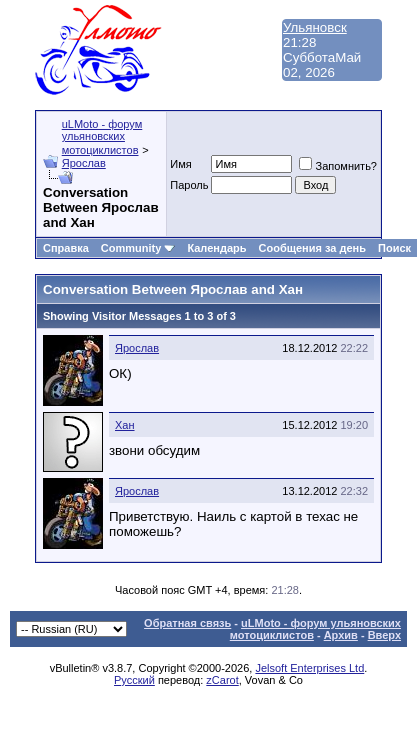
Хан (125, 425)
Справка (66, 248)
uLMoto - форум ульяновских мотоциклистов (102, 137)
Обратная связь (187, 623)
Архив (341, 635)
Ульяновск (315, 27)
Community (138, 248)
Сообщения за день (312, 248)
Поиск (394, 248)
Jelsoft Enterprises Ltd (309, 668)
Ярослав (84, 163)
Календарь (216, 248)
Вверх (384, 635)
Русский (134, 680)
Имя (180, 164)
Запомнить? (338, 166)
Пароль (189, 185)
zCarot (222, 680)
